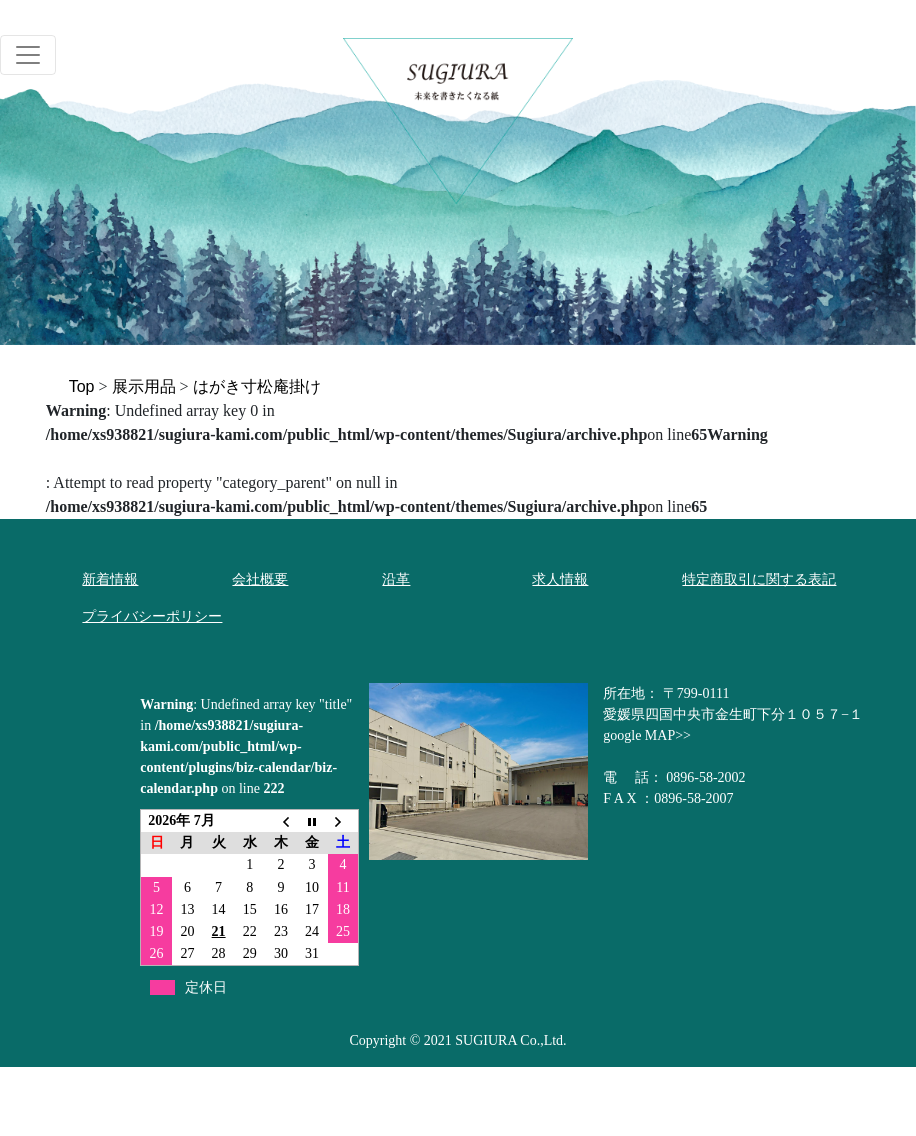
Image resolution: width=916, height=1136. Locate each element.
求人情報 (560, 579)
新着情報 (110, 579)
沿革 (396, 579)
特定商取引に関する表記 (759, 579)
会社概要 (260, 579)
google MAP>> (647, 735)
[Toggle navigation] (28, 55)
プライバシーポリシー (152, 616)
